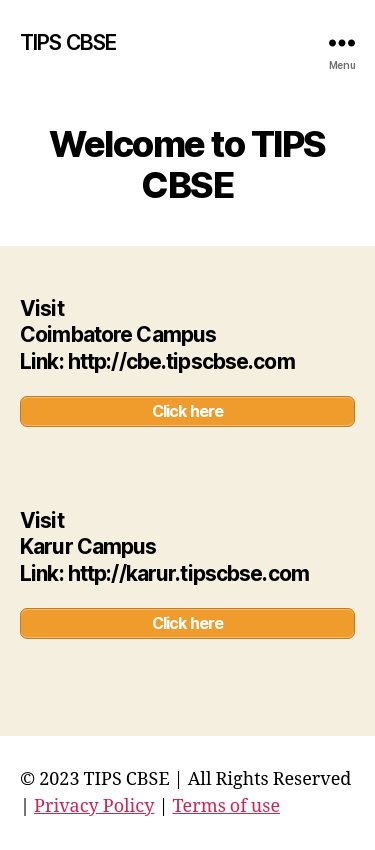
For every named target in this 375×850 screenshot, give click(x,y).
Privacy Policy (94, 806)
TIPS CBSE (68, 42)
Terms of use (226, 806)
